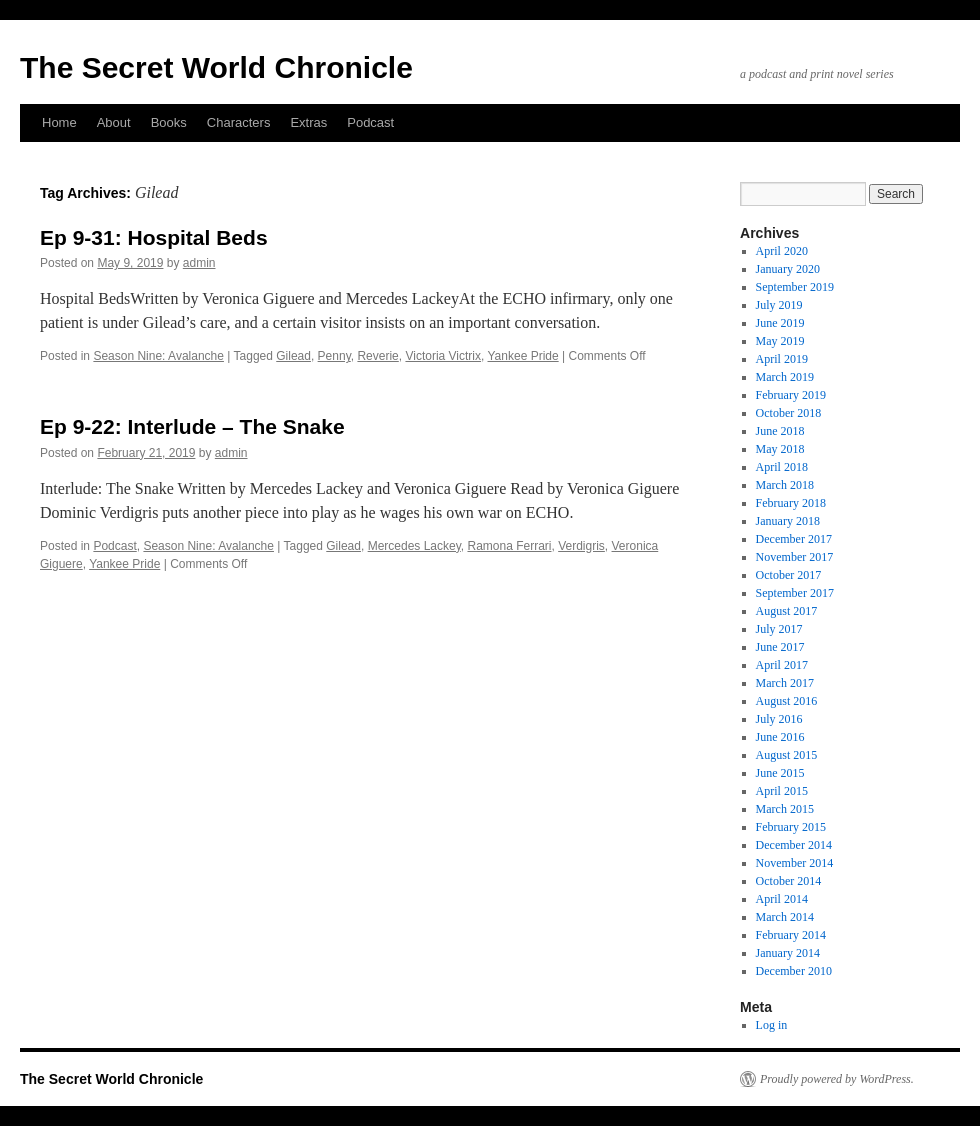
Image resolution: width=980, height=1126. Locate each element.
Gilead (293, 356)
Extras (308, 122)
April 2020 (782, 251)
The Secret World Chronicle (216, 67)
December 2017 (794, 539)
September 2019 (795, 287)
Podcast (370, 122)
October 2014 (789, 881)
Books (169, 122)
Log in (772, 1025)
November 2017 (795, 557)
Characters (239, 122)
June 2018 (780, 431)
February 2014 (791, 935)
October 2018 (789, 413)
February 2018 (791, 503)
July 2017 (779, 629)
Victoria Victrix (443, 356)
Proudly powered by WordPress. (837, 1079)
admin (199, 263)
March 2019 (785, 377)
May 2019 (780, 341)
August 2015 (787, 755)
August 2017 (787, 611)
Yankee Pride (523, 356)
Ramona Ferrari (509, 546)
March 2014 (785, 917)
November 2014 (795, 863)
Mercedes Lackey (414, 546)
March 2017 (785, 683)
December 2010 (794, 971)
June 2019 (780, 323)
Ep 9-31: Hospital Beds (154, 237)
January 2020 (788, 269)
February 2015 (791, 827)
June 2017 (780, 647)
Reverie (377, 356)
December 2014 (794, 845)
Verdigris (581, 546)
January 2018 (788, 521)
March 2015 (785, 809)
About (114, 122)
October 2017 (789, 575)
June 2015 (780, 773)
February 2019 (791, 395)
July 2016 (779, 719)
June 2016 (780, 737)
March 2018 (785, 485)
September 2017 (795, 593)
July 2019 (779, 305)
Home (59, 122)
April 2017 (782, 665)
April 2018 (782, 467)
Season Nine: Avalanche (158, 356)
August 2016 (787, 701)
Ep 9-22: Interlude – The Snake (192, 426)
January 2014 (788, 953)
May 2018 (780, 449)
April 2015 (782, 791)
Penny (334, 356)
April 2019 (782, 359)
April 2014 (782, 899)
